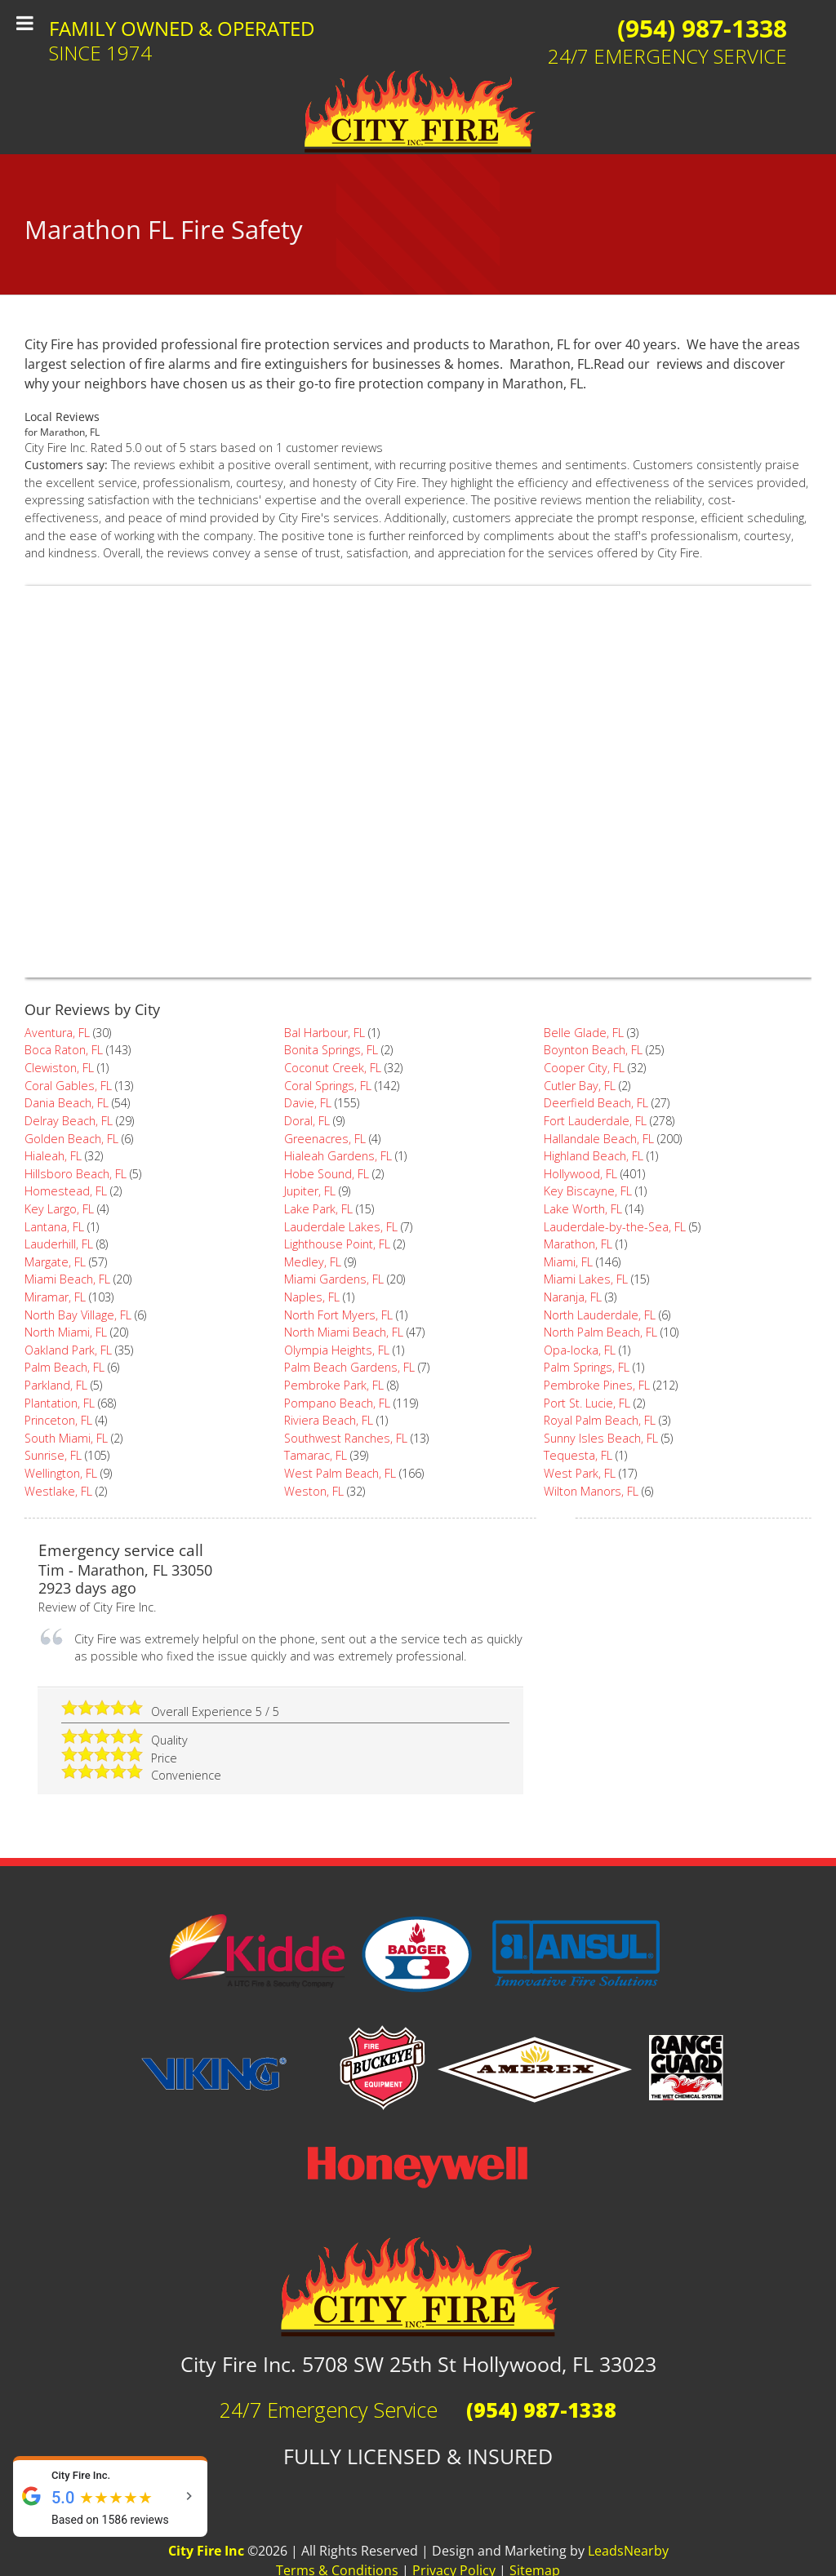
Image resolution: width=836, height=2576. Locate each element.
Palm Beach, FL (64, 1367)
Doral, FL (307, 1120)
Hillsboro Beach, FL (75, 1174)
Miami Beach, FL (67, 1279)
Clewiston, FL (59, 1067)
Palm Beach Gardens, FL (349, 1367)
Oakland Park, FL (68, 1350)
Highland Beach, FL (593, 1156)
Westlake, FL (58, 1491)
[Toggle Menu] (25, 23)
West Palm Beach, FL (340, 1473)
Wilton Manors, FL (591, 1491)
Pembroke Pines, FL (597, 1385)
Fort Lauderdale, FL (595, 1120)
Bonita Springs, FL (331, 1049)
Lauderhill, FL (58, 1244)
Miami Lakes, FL (586, 1279)
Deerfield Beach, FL (596, 1103)
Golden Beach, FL (71, 1138)
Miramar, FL (55, 1297)
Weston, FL (314, 1491)
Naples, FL (312, 1297)
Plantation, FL (59, 1403)
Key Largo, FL (59, 1209)
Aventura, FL (57, 1032)
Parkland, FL (55, 1385)
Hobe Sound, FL (326, 1174)
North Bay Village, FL (77, 1315)
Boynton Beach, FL (593, 1049)
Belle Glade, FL (584, 1032)
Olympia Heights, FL (336, 1350)
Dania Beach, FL (66, 1103)
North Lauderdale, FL (600, 1315)
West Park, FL (580, 1473)
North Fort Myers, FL (338, 1315)
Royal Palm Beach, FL (600, 1420)
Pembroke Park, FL (334, 1385)
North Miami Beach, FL (343, 1332)
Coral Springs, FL (327, 1085)
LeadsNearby (628, 2551)
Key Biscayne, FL (588, 1191)
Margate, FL (55, 1262)
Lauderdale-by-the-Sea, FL (615, 1227)
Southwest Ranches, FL (345, 1438)
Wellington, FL (60, 1473)
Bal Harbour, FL (324, 1032)
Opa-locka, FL (580, 1350)
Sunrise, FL (53, 1455)
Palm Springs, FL (586, 1367)
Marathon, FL (578, 1244)
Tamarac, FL (315, 1455)
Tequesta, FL (578, 1455)
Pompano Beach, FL (337, 1403)
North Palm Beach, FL (600, 1332)
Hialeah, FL (53, 1156)
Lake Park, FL (318, 1209)
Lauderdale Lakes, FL (341, 1227)
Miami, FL (568, 1262)
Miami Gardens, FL (334, 1279)
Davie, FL (307, 1103)
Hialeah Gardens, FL (338, 1156)
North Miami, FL (65, 1332)
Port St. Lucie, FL (587, 1403)
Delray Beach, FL (68, 1120)
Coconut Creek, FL (332, 1067)
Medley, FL (312, 1262)
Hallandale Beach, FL (599, 1138)
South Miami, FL (66, 1438)
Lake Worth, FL (583, 1209)
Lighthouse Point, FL (337, 1244)
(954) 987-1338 (702, 28)
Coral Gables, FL (68, 1085)
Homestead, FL (65, 1191)
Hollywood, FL (580, 1174)
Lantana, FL (54, 1227)
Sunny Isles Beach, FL (601, 1438)
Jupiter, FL (310, 1191)
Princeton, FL (58, 1420)
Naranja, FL (573, 1297)
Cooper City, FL (584, 1067)
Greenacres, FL (325, 1138)
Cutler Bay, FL (580, 1085)
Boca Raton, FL (63, 1049)
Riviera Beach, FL (328, 1420)
